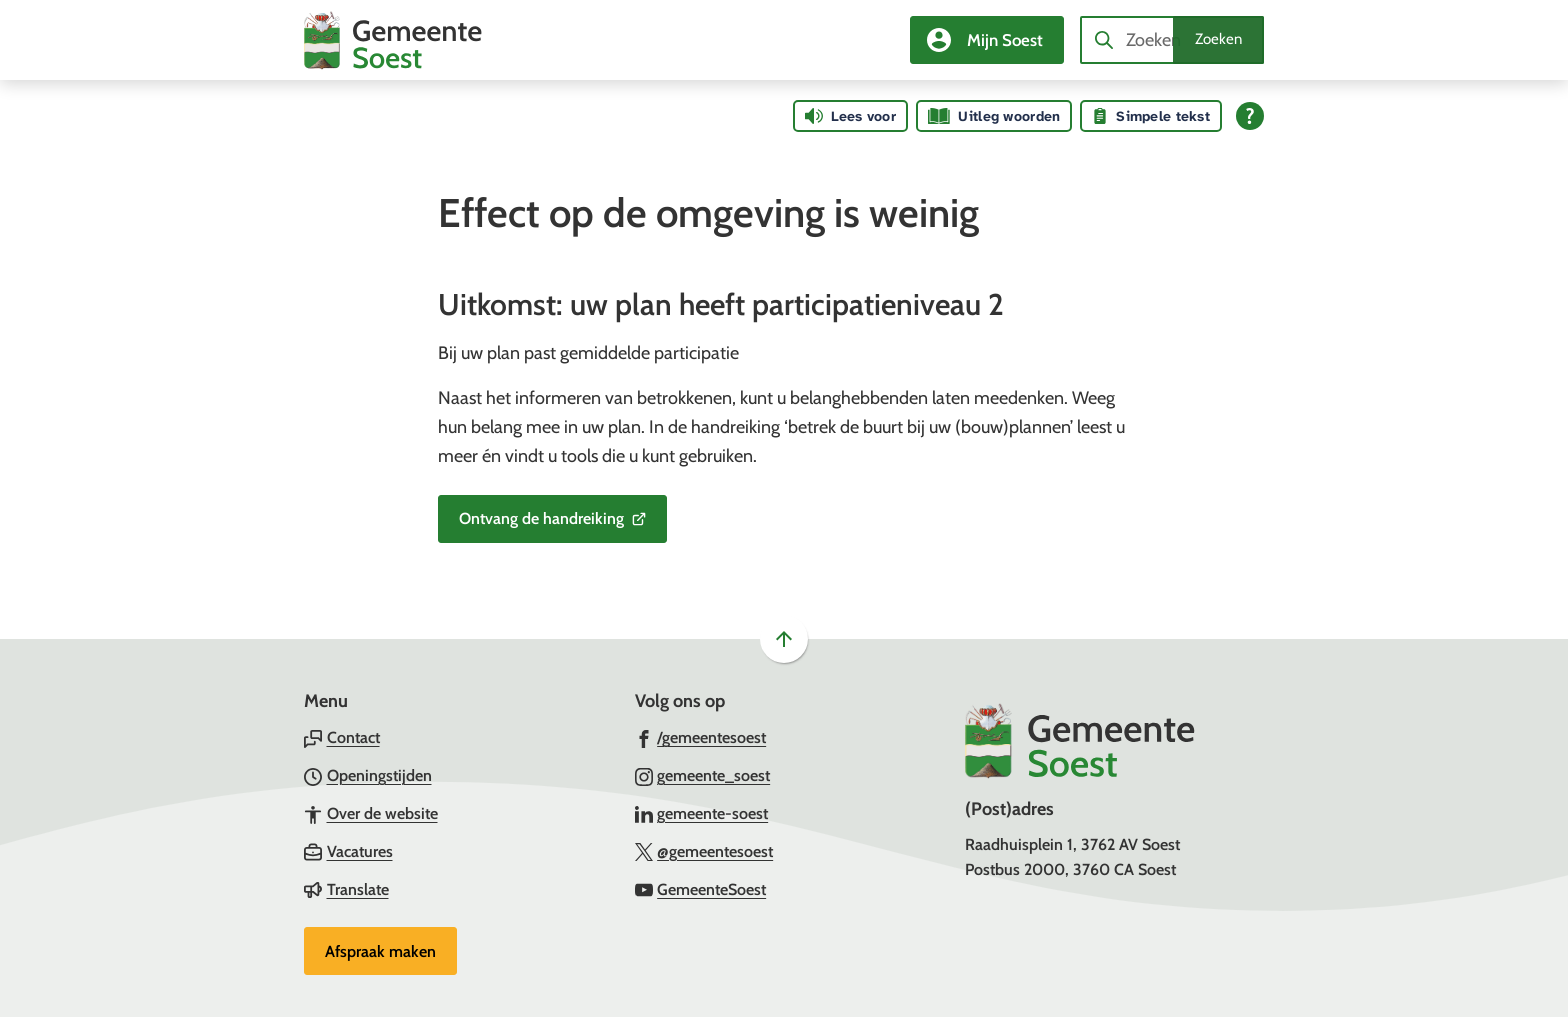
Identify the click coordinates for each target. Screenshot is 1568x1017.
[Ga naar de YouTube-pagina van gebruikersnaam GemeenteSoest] (701, 889)
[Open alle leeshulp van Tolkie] (1250, 116)
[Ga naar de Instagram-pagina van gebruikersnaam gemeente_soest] (703, 775)
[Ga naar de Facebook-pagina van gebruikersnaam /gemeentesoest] (701, 737)
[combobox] (1172, 40)
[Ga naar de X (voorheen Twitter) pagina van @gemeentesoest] (704, 851)
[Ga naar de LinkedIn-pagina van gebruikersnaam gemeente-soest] (702, 813)
